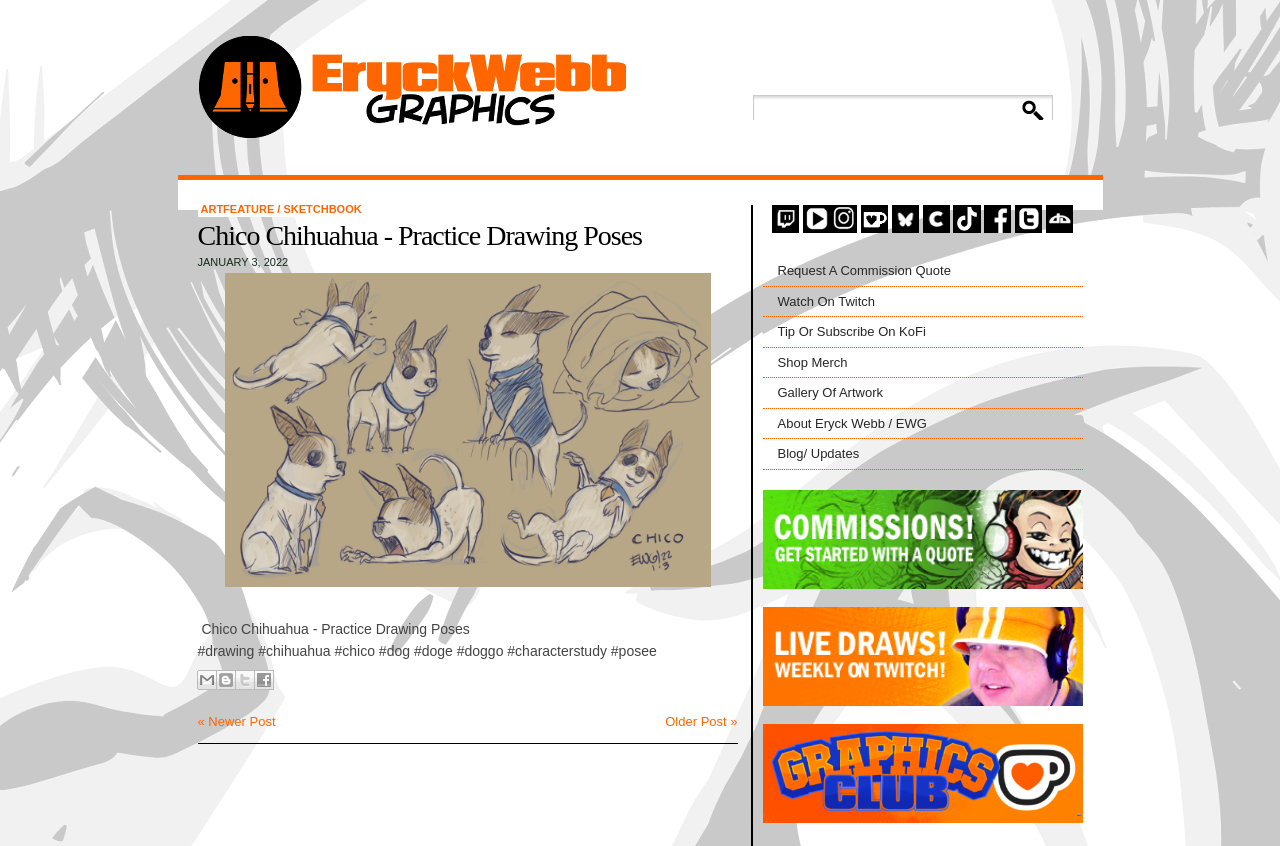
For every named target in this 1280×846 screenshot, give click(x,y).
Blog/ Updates (819, 453)
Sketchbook (322, 209)
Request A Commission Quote (864, 270)
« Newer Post (237, 721)
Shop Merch (813, 362)
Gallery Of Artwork (830, 392)
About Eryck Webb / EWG (852, 423)
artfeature (239, 209)
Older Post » (701, 721)
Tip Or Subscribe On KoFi (852, 331)
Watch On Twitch (827, 301)
